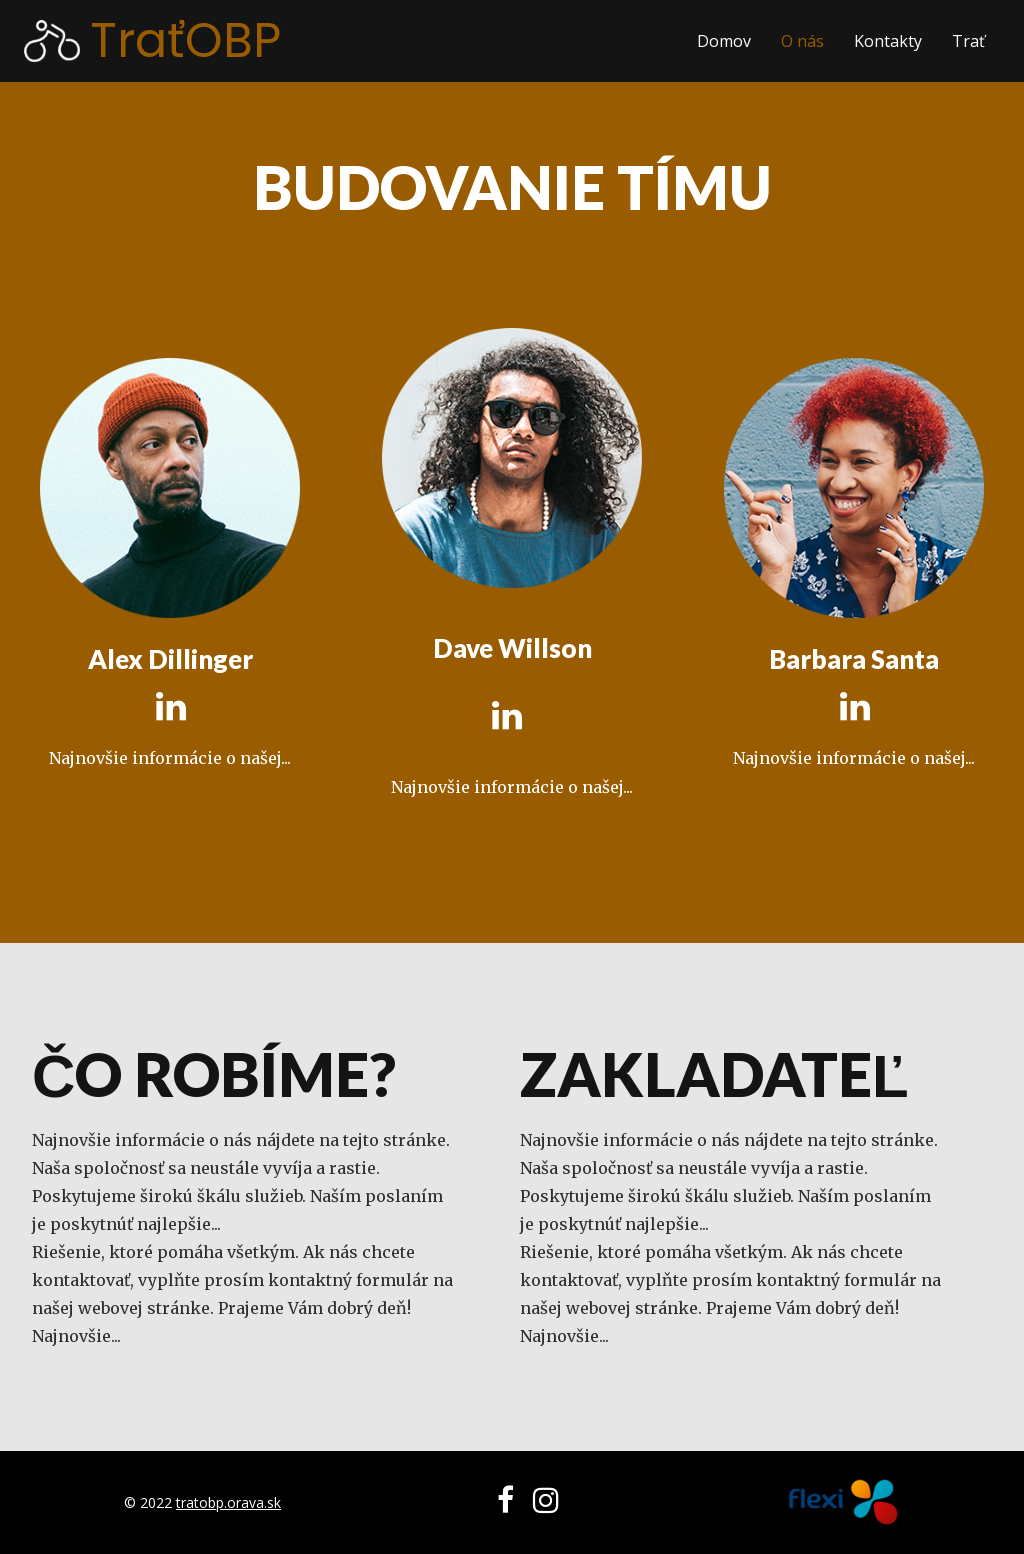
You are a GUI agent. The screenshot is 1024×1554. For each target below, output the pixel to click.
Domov (724, 41)
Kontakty (888, 41)
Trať (968, 41)
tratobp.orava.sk (228, 1502)
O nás (802, 41)
